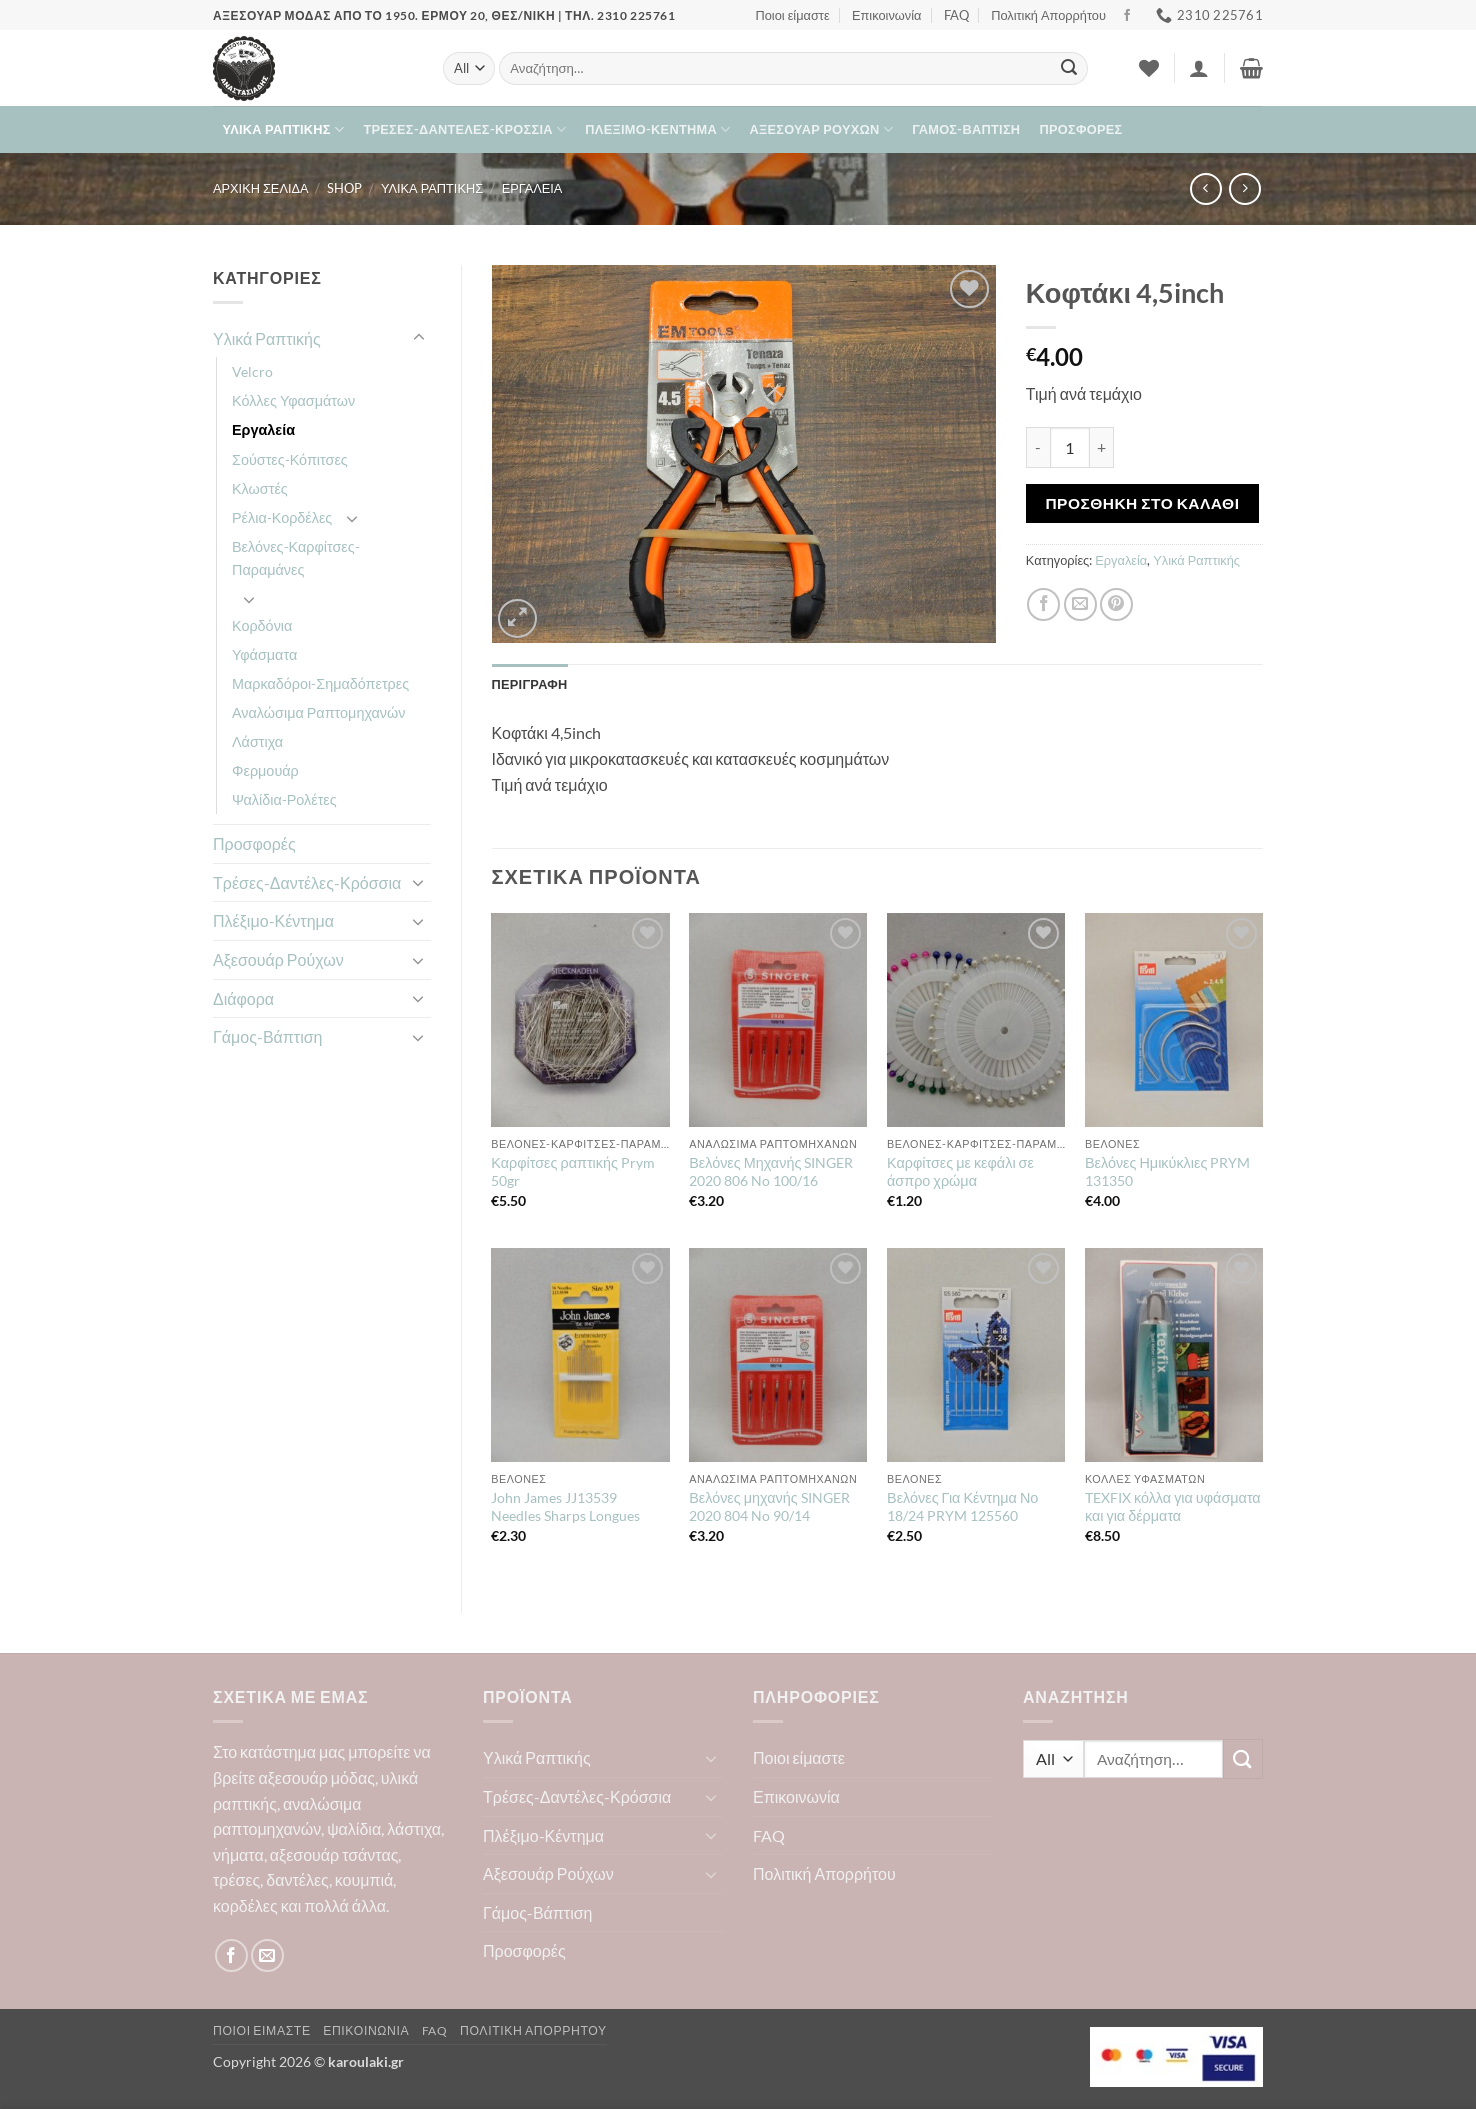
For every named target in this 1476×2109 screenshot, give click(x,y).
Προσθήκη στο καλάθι (1142, 503)
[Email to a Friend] (1080, 604)
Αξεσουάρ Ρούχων (821, 129)
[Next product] (1205, 188)
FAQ (956, 15)
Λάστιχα (257, 741)
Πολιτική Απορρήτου (1048, 15)
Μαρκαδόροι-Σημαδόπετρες (320, 683)
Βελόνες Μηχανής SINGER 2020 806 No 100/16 (771, 1172)
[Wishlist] (1149, 68)
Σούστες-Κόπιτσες (290, 459)
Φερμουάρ (265, 770)
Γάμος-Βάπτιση (966, 129)
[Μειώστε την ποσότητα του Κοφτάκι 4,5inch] (1038, 447)
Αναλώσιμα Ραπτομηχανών (319, 712)
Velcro (252, 371)
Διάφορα (243, 998)
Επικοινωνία (886, 15)
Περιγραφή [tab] (530, 684)
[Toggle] (419, 338)
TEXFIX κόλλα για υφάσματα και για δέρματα (1173, 1507)
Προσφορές (1081, 129)
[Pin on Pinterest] (1116, 604)
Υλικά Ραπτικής (284, 129)
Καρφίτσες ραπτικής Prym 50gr (573, 1172)
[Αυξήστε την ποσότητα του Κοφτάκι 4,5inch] (1102, 447)
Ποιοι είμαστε (792, 15)
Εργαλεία (532, 188)
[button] (1199, 68)
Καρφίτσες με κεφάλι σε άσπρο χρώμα (960, 1172)
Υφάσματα (264, 654)
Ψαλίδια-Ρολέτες (284, 799)
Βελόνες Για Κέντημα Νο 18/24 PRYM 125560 (962, 1507)
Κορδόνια (262, 625)
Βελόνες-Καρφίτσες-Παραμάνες (296, 558)
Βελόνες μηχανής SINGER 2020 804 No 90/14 (769, 1507)
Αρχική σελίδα (261, 188)
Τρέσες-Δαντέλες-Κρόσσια (464, 129)
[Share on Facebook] (1043, 604)
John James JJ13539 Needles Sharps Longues (565, 1507)
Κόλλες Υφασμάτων (293, 400)
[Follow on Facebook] (1127, 16)
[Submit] (1069, 69)
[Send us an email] (267, 1955)
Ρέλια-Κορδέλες (282, 517)
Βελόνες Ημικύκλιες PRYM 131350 (1167, 1172)
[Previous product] (1244, 188)
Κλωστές (260, 488)
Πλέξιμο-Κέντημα (657, 129)
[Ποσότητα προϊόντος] (1070, 447)
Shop (344, 188)
